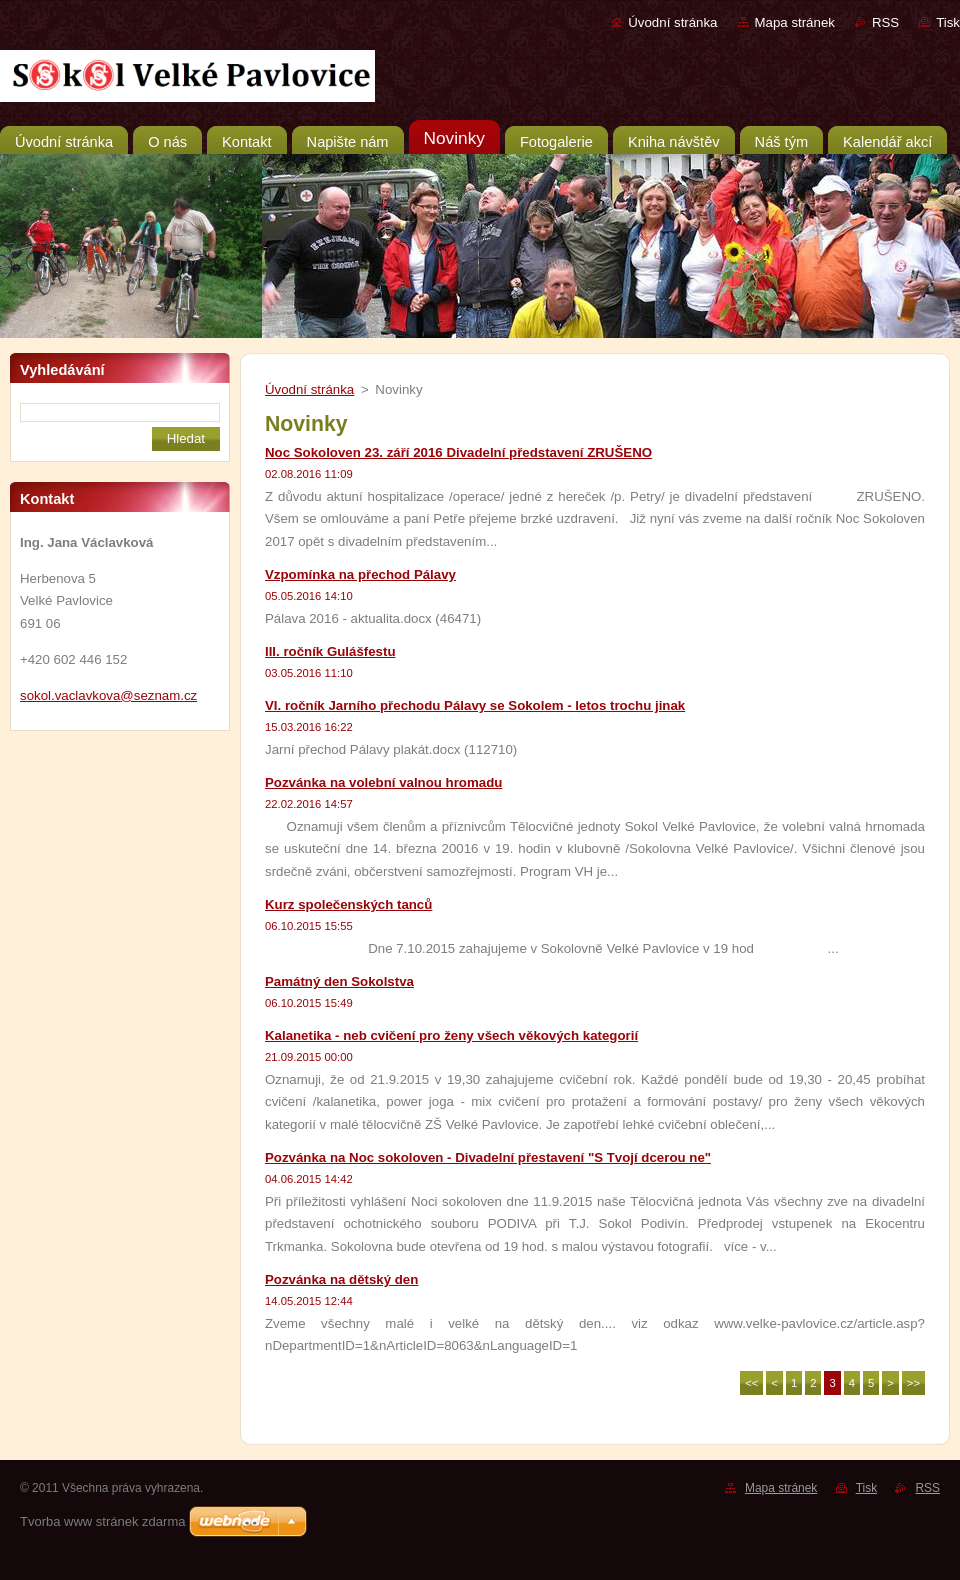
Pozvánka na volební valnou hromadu (383, 782)
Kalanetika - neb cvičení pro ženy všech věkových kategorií (451, 1035)
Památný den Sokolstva (339, 981)
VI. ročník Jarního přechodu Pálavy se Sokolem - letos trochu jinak (475, 705)
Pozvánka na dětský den (341, 1279)
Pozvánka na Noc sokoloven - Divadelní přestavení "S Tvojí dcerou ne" (488, 1157)
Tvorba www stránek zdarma (102, 1521)
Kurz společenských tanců (348, 904)
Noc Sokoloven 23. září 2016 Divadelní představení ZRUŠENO (458, 452)
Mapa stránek (795, 22)
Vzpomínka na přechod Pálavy (360, 574)
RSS (885, 22)
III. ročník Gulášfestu (330, 651)
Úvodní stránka (672, 22)
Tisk (948, 22)
